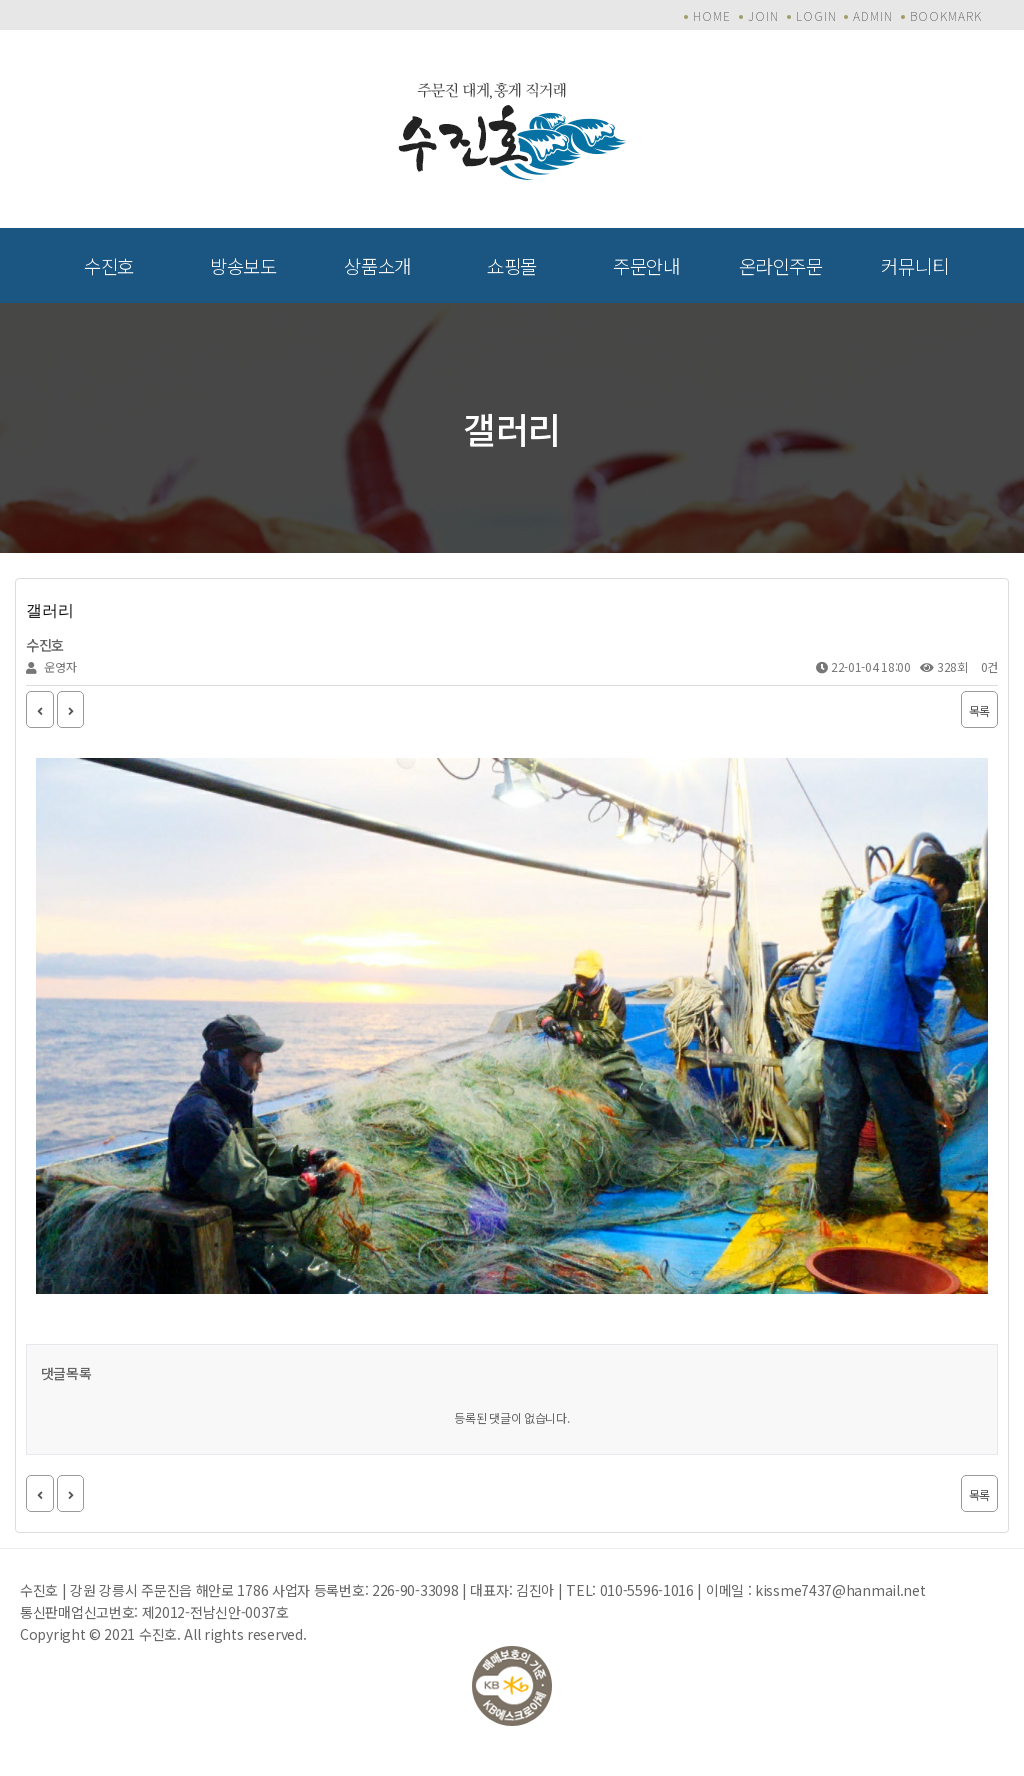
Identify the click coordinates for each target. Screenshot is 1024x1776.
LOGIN (816, 15)
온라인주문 (781, 265)
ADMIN (873, 15)
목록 (979, 710)
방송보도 (243, 265)
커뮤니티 (914, 265)
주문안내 (646, 265)
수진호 (109, 265)
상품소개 (377, 265)
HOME (712, 15)
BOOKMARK (946, 15)
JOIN (763, 15)
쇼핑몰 (512, 265)
